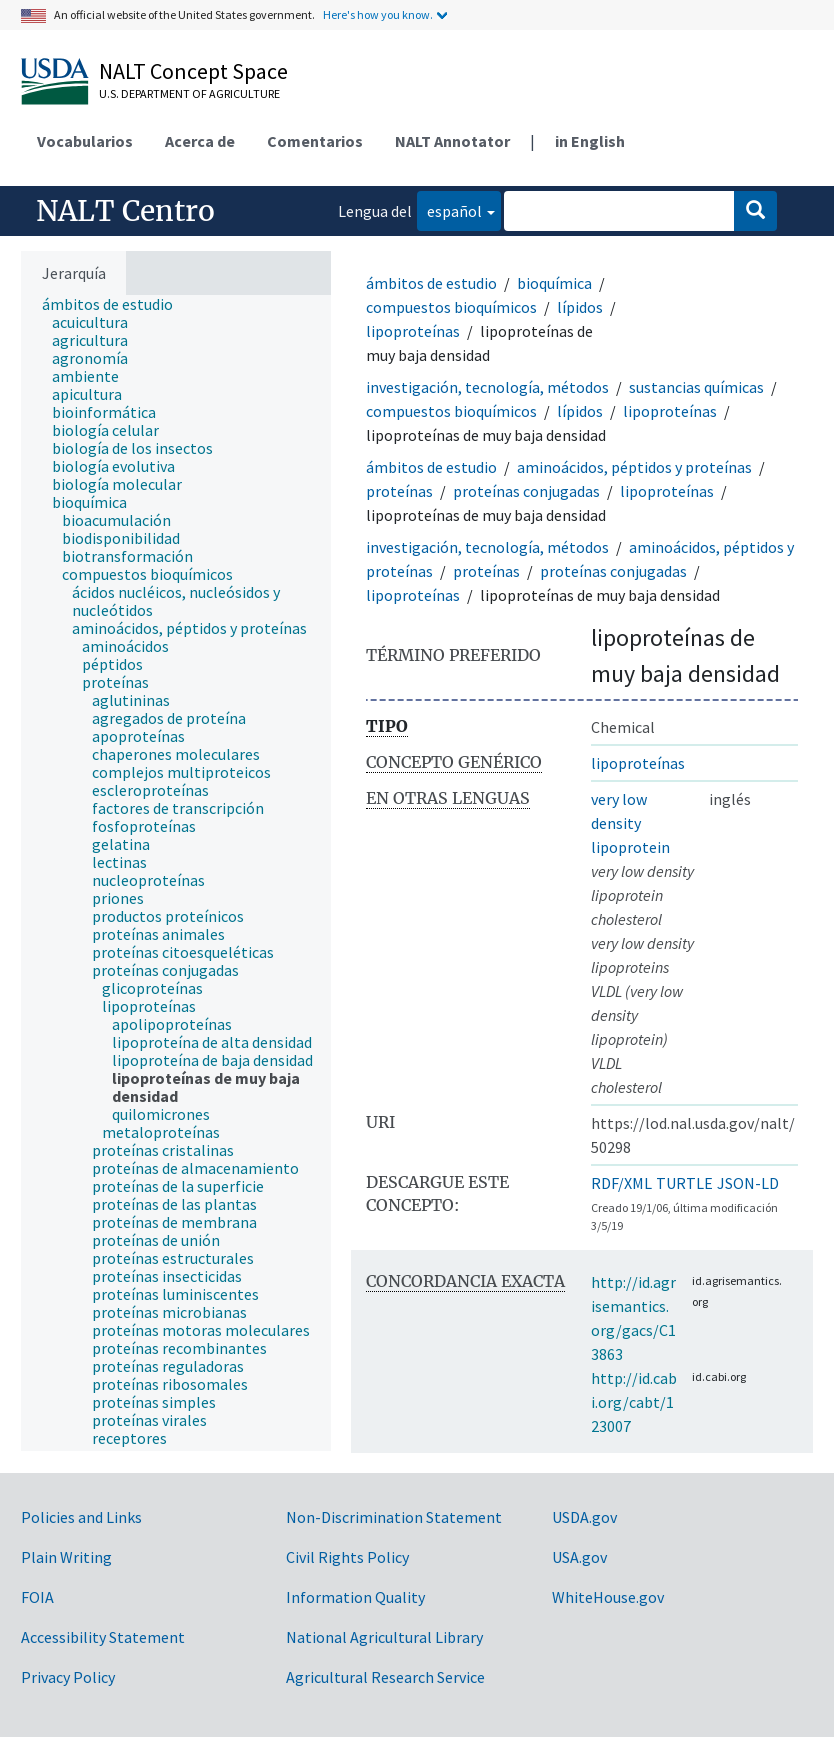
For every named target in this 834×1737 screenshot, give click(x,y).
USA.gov (579, 1557)
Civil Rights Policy (347, 1557)
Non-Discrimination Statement (394, 1517)
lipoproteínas (413, 331)
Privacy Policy (68, 1677)
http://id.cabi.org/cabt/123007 (634, 1402)
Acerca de (200, 141)
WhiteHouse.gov (608, 1597)
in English (590, 141)
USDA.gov (584, 1517)
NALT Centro (125, 211)
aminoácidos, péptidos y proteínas (634, 467)
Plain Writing (66, 1557)
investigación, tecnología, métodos (487, 387)
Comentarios (315, 141)
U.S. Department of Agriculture (189, 93)
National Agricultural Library (384, 1637)
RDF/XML (621, 1183)
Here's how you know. (378, 14)
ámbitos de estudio (431, 283)
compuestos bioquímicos (451, 307)
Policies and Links (81, 1517)
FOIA (37, 1597)
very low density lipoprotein (630, 823)
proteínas (399, 491)
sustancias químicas (696, 387)
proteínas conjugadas (526, 491)
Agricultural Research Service (385, 1677)
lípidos (580, 307)
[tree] (176, 873)
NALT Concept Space (193, 71)
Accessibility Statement (103, 1637)
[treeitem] (116, 304)
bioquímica (554, 283)
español (449, 209)
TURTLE (684, 1183)
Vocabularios (85, 141)
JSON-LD (748, 1183)
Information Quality (355, 1597)
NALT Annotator (452, 141)
